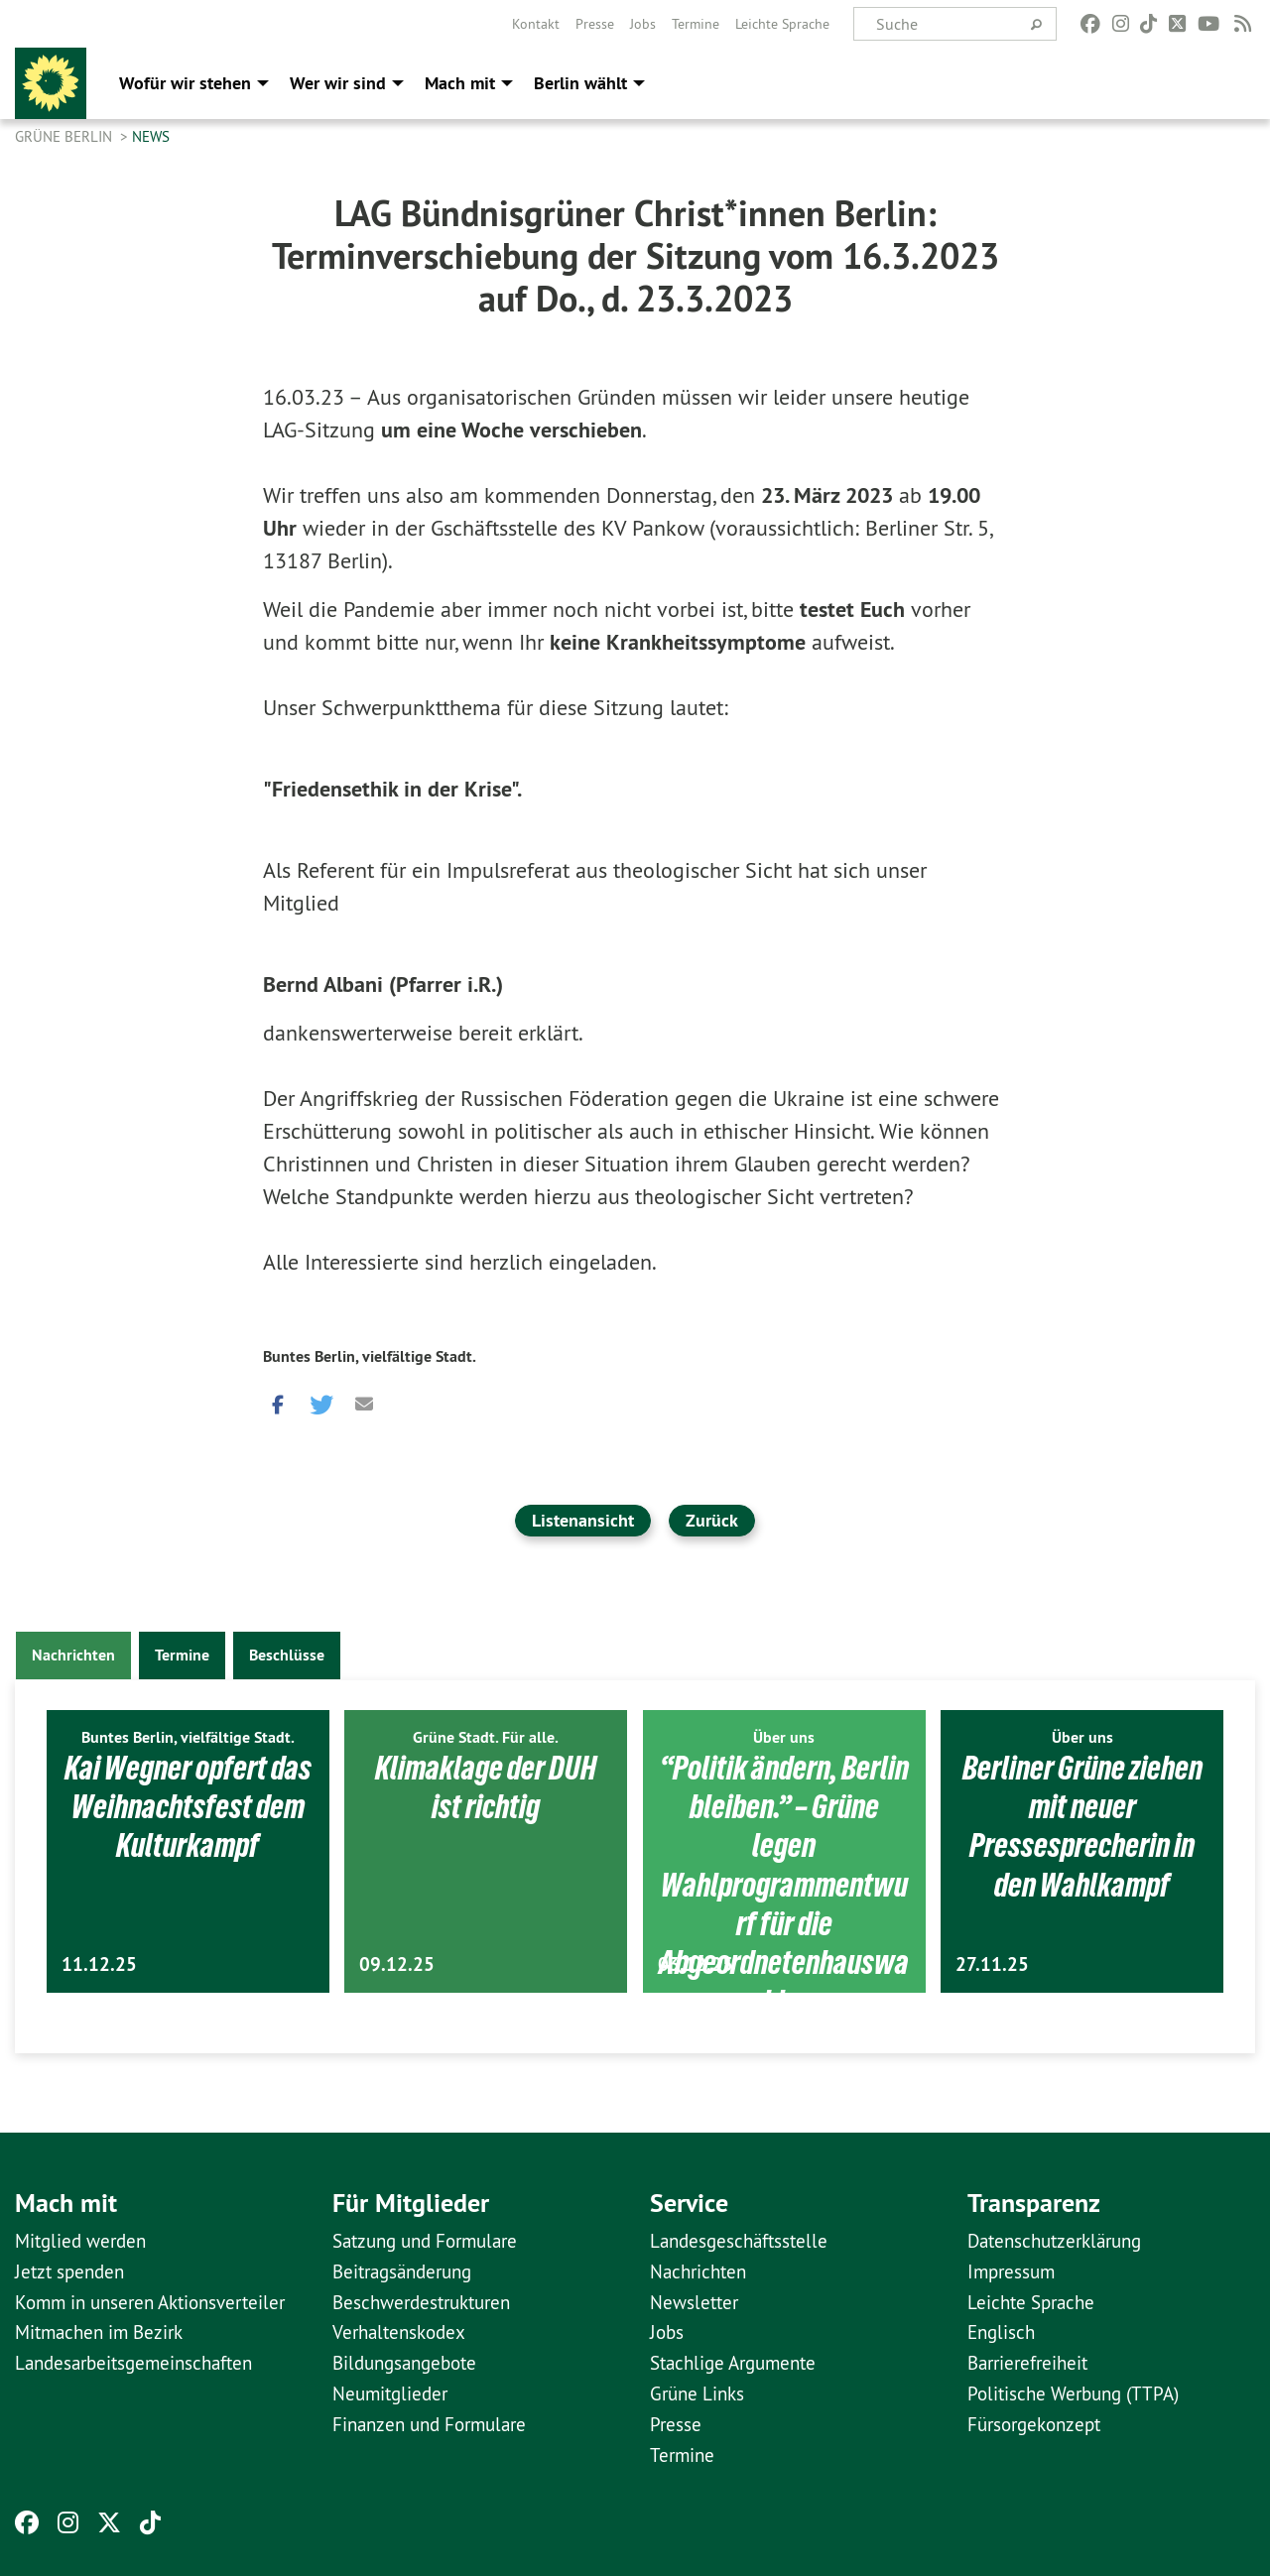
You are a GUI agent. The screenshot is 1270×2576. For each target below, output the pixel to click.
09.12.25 (397, 1964)
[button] (278, 1400)
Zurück (712, 1520)
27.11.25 (992, 1964)
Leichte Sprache (782, 24)
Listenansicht (583, 1520)
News (151, 136)
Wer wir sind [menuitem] (338, 82)
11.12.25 (99, 1964)
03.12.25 (695, 1964)
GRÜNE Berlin (65, 136)
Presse (594, 24)
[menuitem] (536, 24)
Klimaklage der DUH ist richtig (486, 1787)
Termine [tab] (182, 1655)
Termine (695, 24)
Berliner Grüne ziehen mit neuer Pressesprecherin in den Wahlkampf (1082, 1826)
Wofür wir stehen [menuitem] (185, 82)
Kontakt (536, 24)
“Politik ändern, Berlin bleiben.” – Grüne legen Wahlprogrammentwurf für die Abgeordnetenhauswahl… (784, 1885)
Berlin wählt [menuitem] (580, 82)
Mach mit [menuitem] (460, 82)
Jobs (643, 24)
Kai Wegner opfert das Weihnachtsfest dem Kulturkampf (188, 1807)
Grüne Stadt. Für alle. (486, 1737)
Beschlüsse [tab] (286, 1655)
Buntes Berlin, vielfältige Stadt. (369, 1356)
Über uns (784, 1737)
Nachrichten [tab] (73, 1655)
